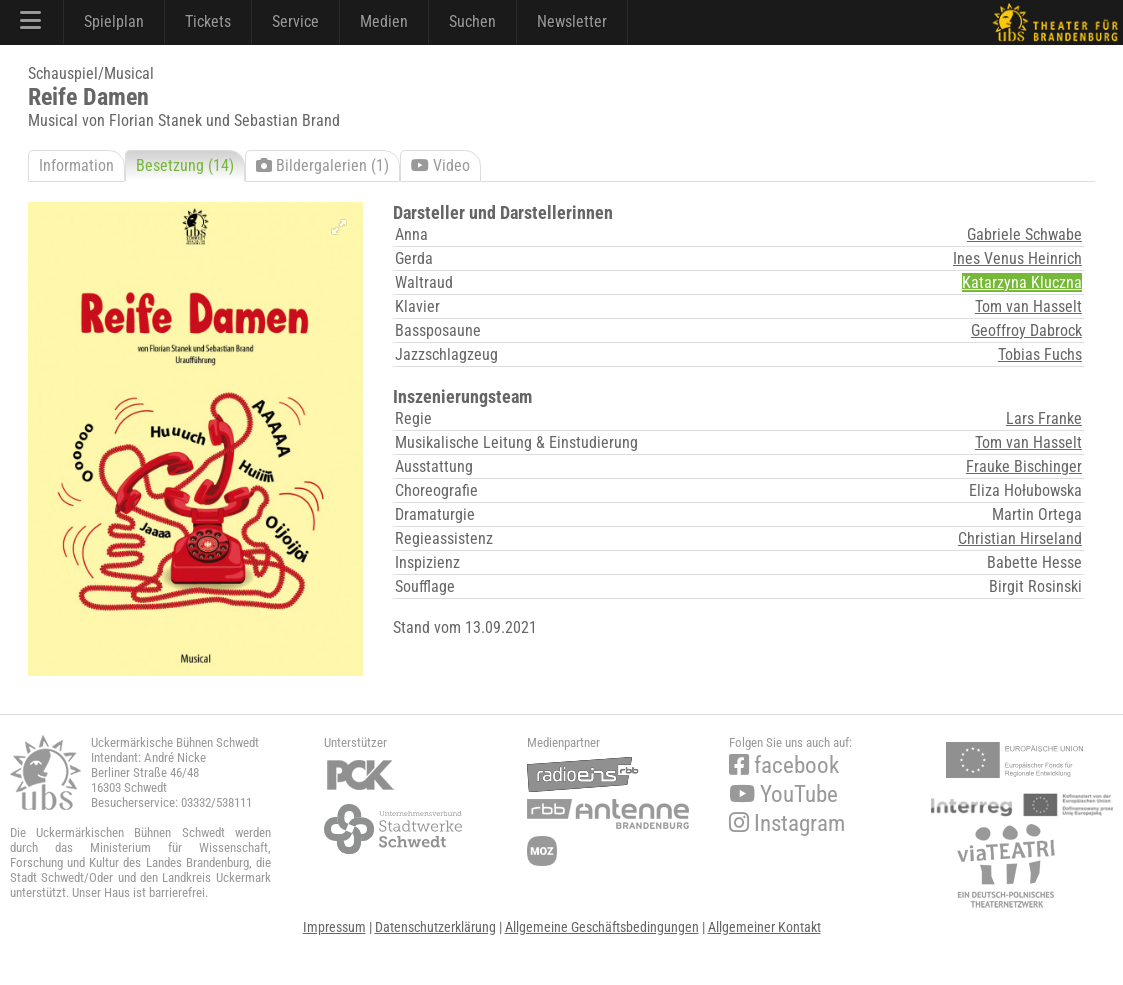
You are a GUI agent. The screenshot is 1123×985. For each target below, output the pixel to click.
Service (295, 21)
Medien (384, 21)
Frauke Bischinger (1024, 466)
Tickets (208, 21)
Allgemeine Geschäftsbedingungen (602, 927)
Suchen (472, 21)
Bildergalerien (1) (322, 165)
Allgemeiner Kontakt (764, 927)
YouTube (783, 794)
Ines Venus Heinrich (1017, 258)
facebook (784, 765)
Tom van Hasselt (1028, 306)
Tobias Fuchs (1040, 354)
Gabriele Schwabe (1024, 234)
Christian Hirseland (1020, 538)
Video (440, 165)
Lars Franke (1044, 418)
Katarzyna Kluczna (1022, 282)
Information (76, 165)
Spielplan (114, 21)
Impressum (334, 927)
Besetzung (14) (185, 165)
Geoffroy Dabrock (1026, 330)
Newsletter (572, 21)
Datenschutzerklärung (435, 927)
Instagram (787, 823)
